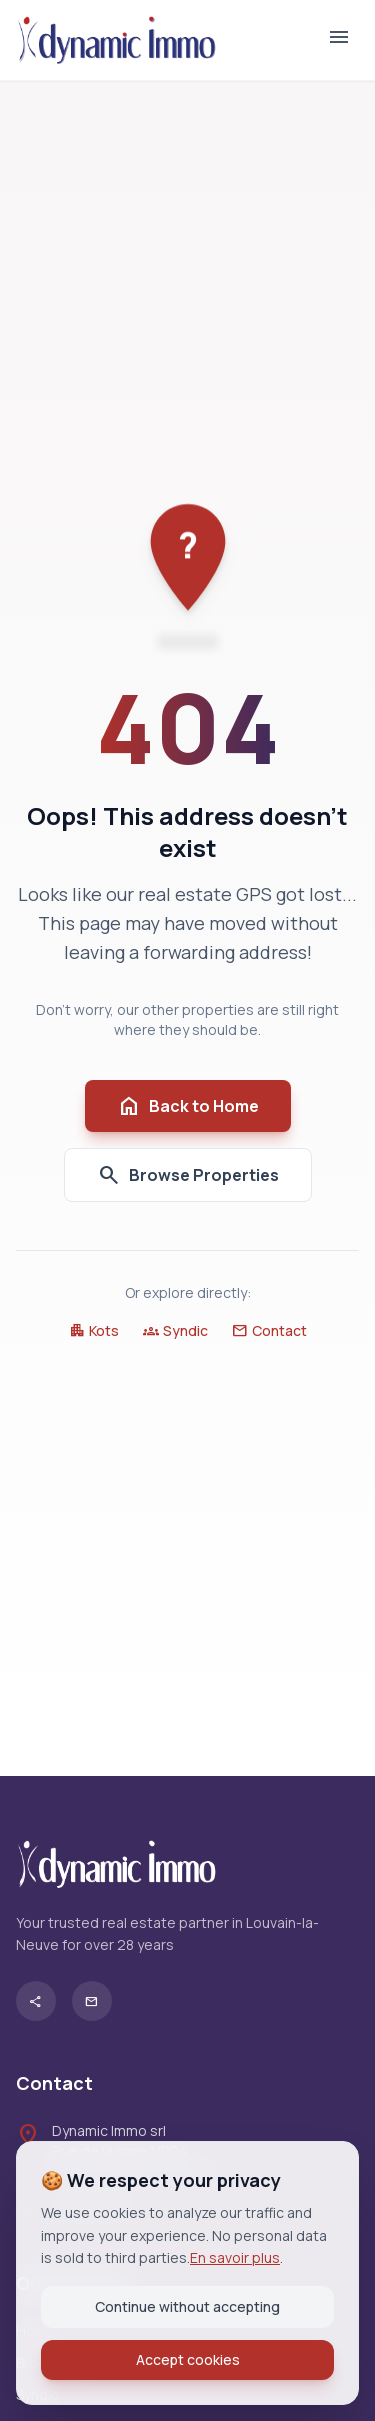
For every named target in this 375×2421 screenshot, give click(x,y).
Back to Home (188, 1106)
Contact (269, 1331)
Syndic (175, 1331)
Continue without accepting (187, 2306)
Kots (94, 1331)
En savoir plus (235, 2257)
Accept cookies (188, 2359)
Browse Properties (188, 1175)
